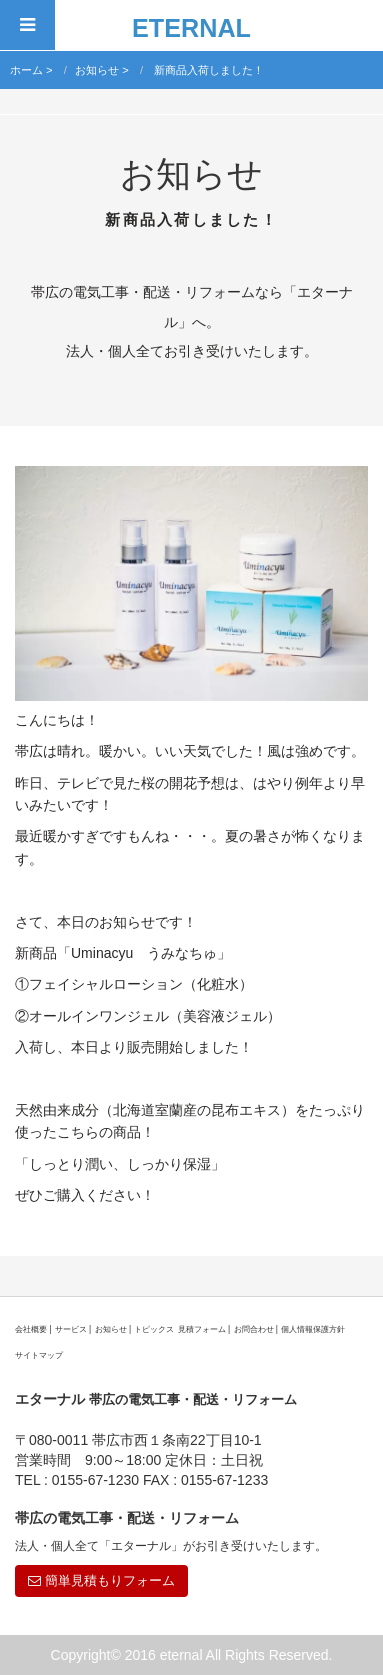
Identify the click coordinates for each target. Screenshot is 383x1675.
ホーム (26, 70)
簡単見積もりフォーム (101, 1580)
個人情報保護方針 (313, 1329)
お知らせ (97, 70)
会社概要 (31, 1329)
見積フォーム (202, 1329)
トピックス (154, 1329)
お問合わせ (254, 1329)
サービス (71, 1329)
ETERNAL (191, 28)
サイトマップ (39, 1355)
